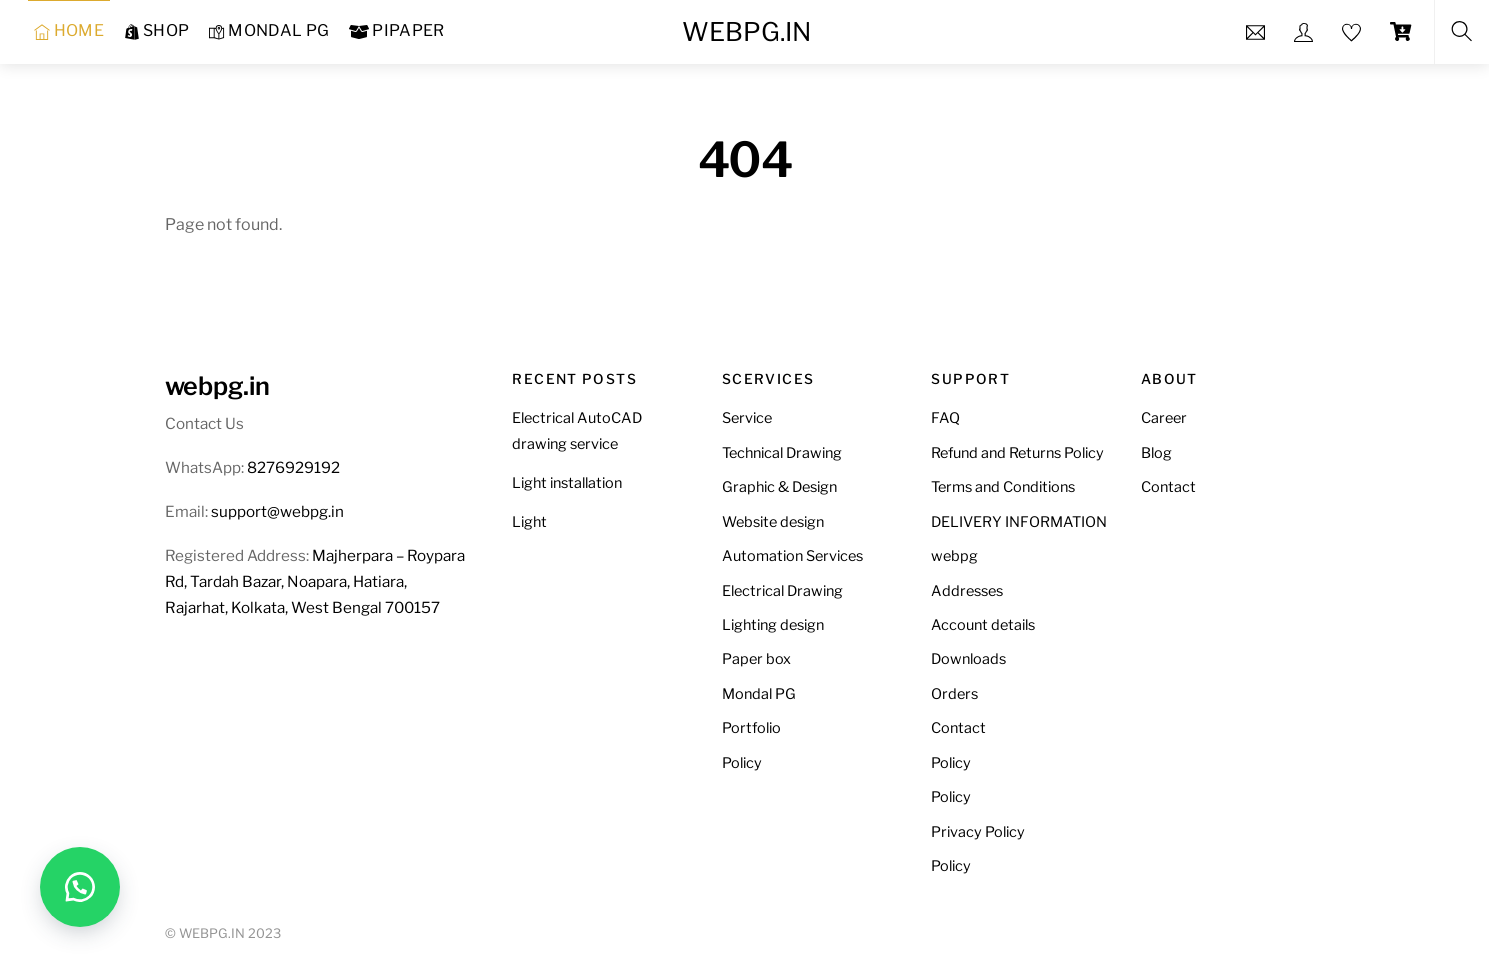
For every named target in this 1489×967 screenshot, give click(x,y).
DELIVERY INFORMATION (1019, 522)
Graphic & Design (779, 487)
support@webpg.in (277, 511)
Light (529, 522)
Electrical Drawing (782, 591)
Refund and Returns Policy (1017, 453)
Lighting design (773, 625)
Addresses (967, 591)
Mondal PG (759, 694)
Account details (983, 625)
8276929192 (293, 467)
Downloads (968, 659)
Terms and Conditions (1003, 487)
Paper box (756, 659)
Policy (742, 763)
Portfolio (751, 728)
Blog (1156, 453)
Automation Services (792, 556)
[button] (80, 887)
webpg (954, 556)
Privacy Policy (978, 832)
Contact (958, 728)
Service (747, 418)
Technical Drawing (782, 453)
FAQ (945, 418)
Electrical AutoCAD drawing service (577, 431)
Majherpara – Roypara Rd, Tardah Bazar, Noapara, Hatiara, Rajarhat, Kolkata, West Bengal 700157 (315, 581)
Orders (954, 694)
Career (1164, 418)
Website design (773, 522)
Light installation (567, 483)
